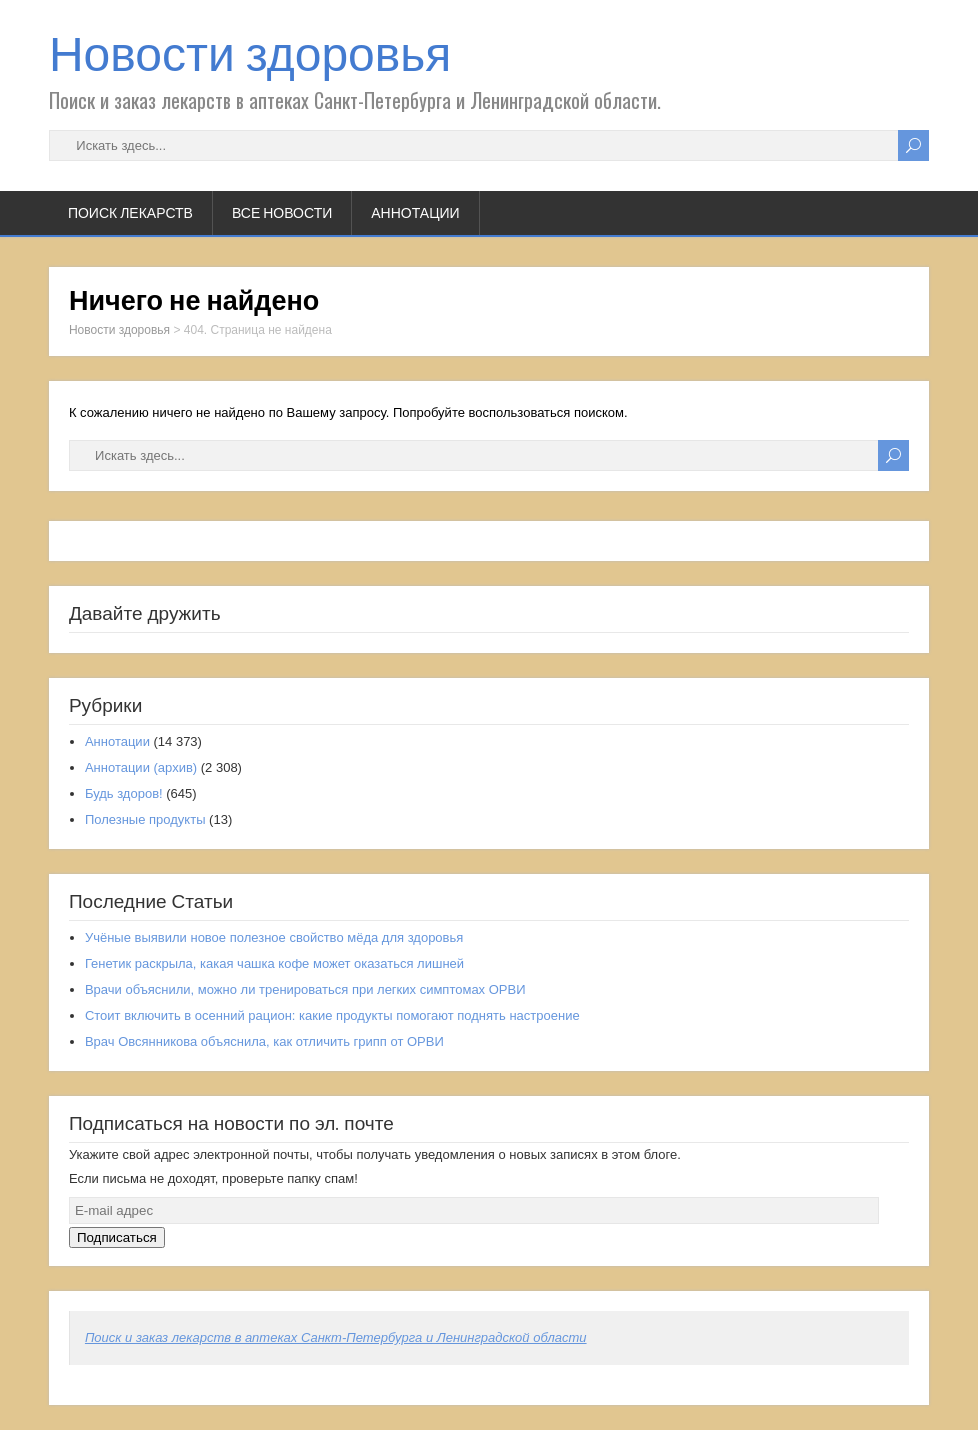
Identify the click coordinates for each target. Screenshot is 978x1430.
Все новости (282, 213)
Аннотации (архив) (141, 767)
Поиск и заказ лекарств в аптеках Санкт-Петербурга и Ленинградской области (336, 1337)
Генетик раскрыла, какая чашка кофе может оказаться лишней (274, 963)
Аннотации (415, 213)
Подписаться (117, 1237)
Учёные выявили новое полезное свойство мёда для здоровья (274, 937)
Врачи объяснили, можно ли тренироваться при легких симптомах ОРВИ (305, 989)
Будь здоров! (124, 793)
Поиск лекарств (130, 213)
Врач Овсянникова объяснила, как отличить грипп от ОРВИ (264, 1041)
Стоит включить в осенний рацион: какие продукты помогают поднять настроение (332, 1015)
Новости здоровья (250, 54)
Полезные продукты (145, 819)
